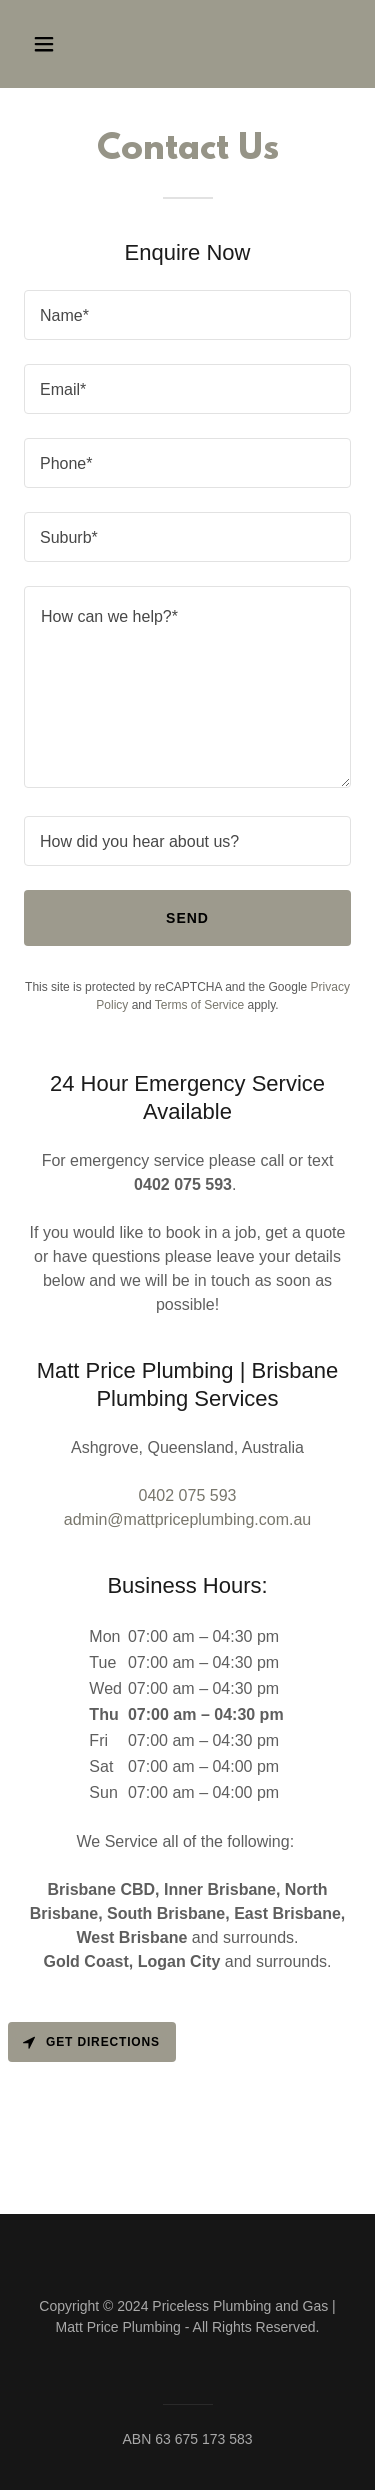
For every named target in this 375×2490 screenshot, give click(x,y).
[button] (61, 44)
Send (187, 918)
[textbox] (187, 315)
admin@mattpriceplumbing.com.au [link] (187, 1519)
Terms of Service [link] (199, 1005)
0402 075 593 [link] (188, 1495)
